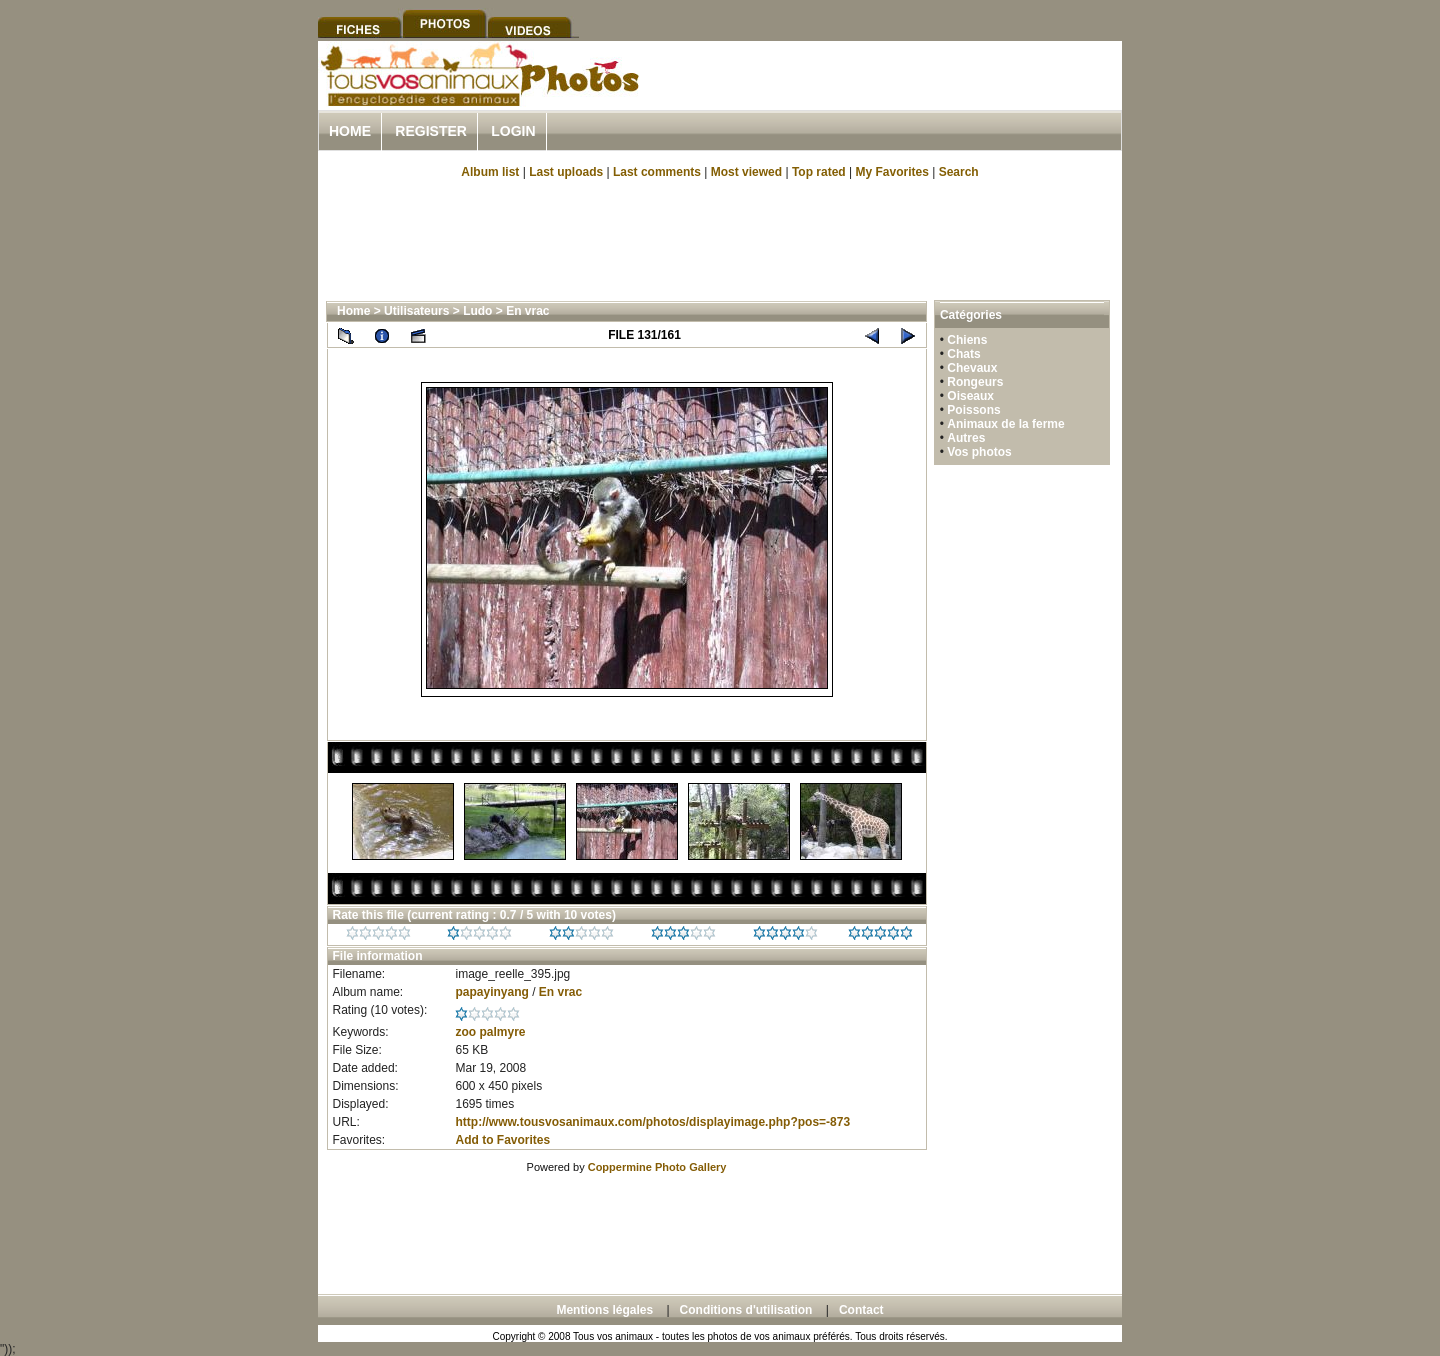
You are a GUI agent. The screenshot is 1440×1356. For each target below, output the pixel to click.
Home (350, 131)
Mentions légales (604, 1310)
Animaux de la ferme (1005, 424)
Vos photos (979, 452)
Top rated (819, 172)
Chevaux (972, 368)
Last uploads (566, 172)
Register (431, 131)
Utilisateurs (416, 311)
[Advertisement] (888, 98)
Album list (490, 172)
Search (959, 172)
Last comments (657, 172)
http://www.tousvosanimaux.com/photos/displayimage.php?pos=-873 (652, 1122)
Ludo (477, 311)
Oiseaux (970, 396)
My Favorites (892, 172)
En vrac (527, 311)
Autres (966, 438)
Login (513, 131)
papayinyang (491, 992)
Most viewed (746, 172)
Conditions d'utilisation (746, 1310)
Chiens (967, 340)
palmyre (503, 1032)
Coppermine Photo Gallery (657, 1167)
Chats (963, 354)
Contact (861, 1310)
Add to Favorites (502, 1140)
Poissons (973, 410)
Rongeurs (975, 382)
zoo (465, 1032)
